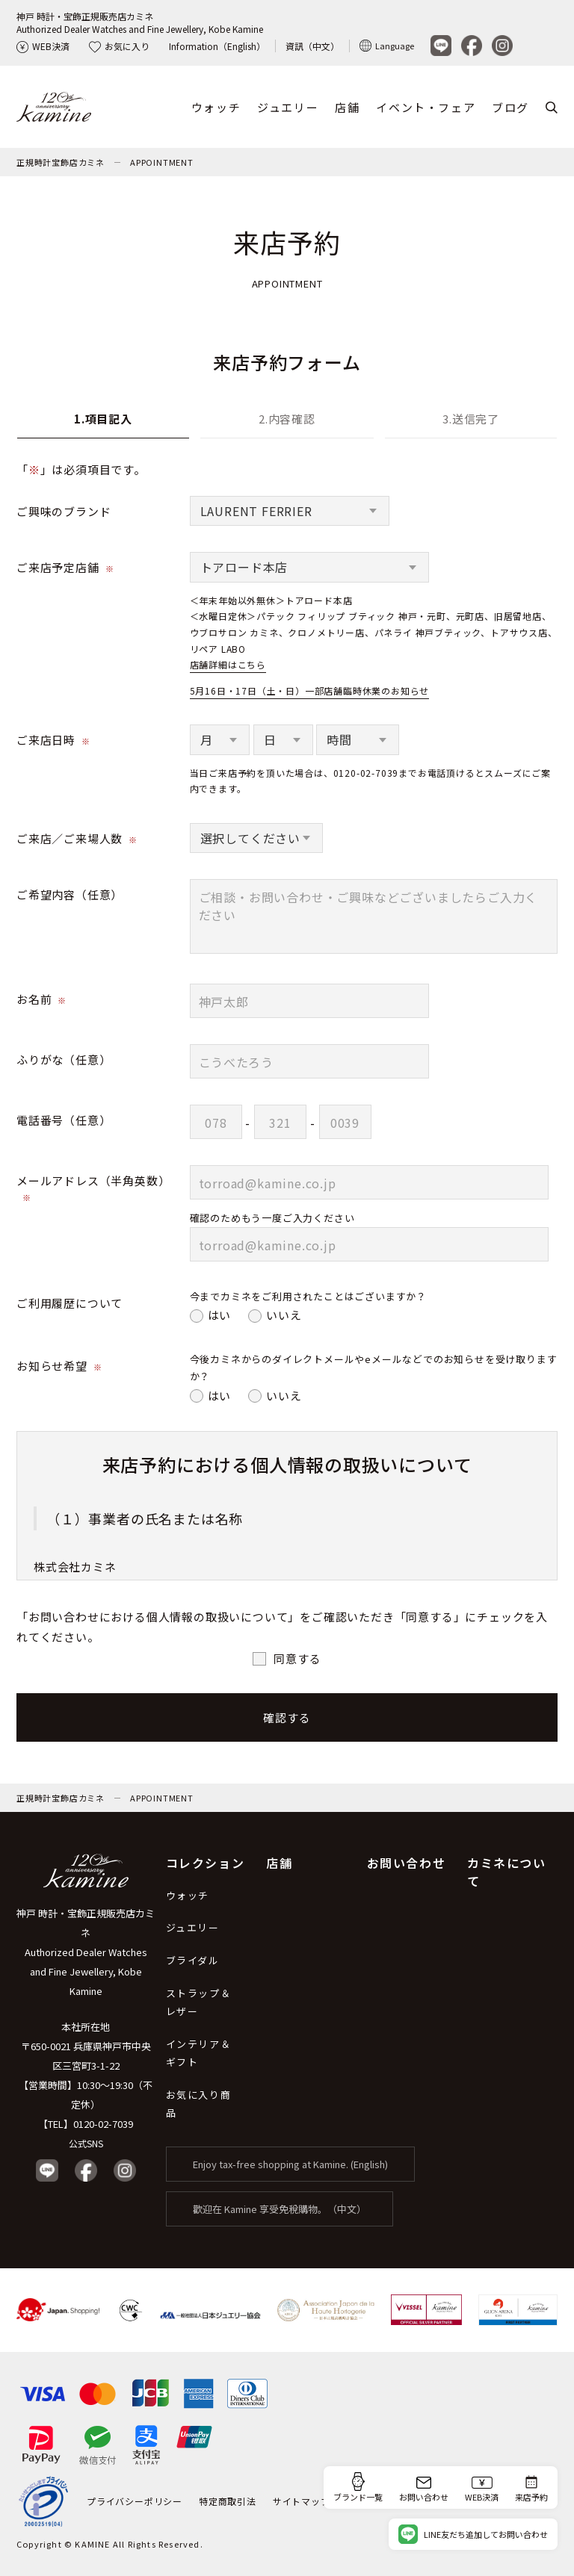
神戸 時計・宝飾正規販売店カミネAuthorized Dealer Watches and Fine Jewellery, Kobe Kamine (139, 22)
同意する (297, 1658)
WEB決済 (43, 46)
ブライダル (193, 1960)
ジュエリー (287, 107)
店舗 (347, 107)
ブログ (510, 107)
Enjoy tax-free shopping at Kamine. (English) (290, 2164)
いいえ (283, 1315)
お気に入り (119, 46)
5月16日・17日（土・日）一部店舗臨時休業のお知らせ (310, 690)
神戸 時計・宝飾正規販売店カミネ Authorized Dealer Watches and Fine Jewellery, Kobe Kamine (85, 1952)
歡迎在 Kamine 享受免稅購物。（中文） (279, 2209)
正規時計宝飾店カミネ (60, 162)
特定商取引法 (227, 2501)
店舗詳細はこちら (228, 664)
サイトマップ (301, 2501)
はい (220, 1315)
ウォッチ (216, 107)
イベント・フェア (425, 107)
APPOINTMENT (162, 162)
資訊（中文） (312, 46)
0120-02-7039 (103, 2124)
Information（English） (217, 46)
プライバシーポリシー (134, 2501)
